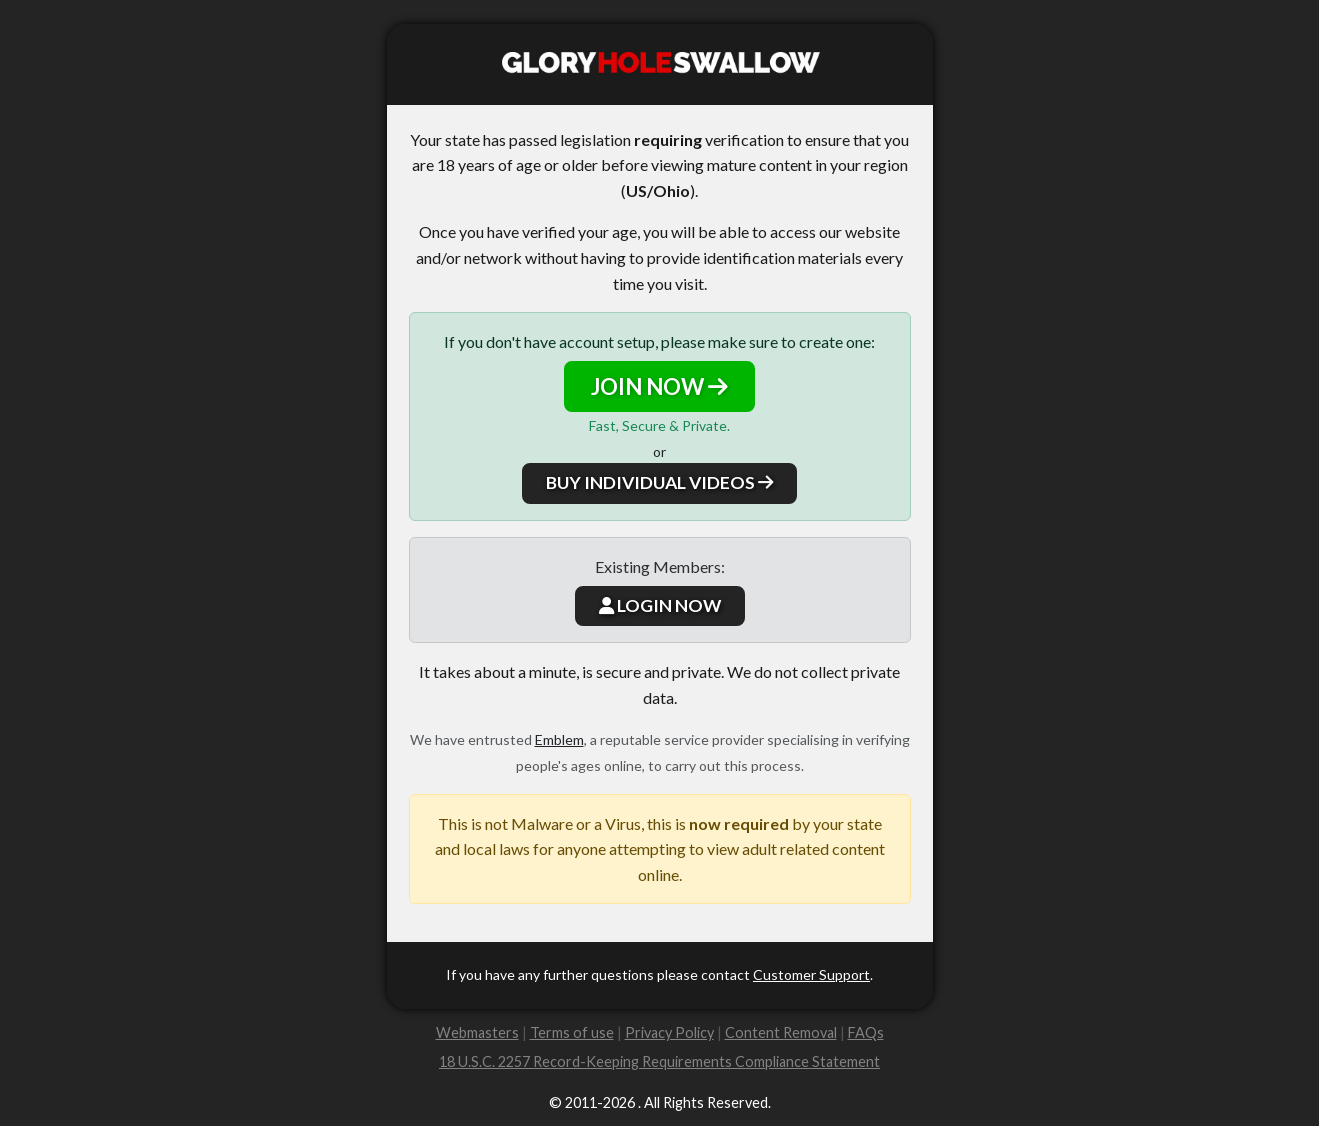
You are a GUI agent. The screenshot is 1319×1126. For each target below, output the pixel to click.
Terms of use (572, 1032)
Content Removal (781, 1032)
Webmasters (477, 1032)
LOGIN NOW (660, 605)
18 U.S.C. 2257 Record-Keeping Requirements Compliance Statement (659, 1061)
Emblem (559, 739)
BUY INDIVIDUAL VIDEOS (659, 482)
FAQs (866, 1032)
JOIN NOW (659, 386)
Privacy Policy (669, 1032)
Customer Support (811, 974)
